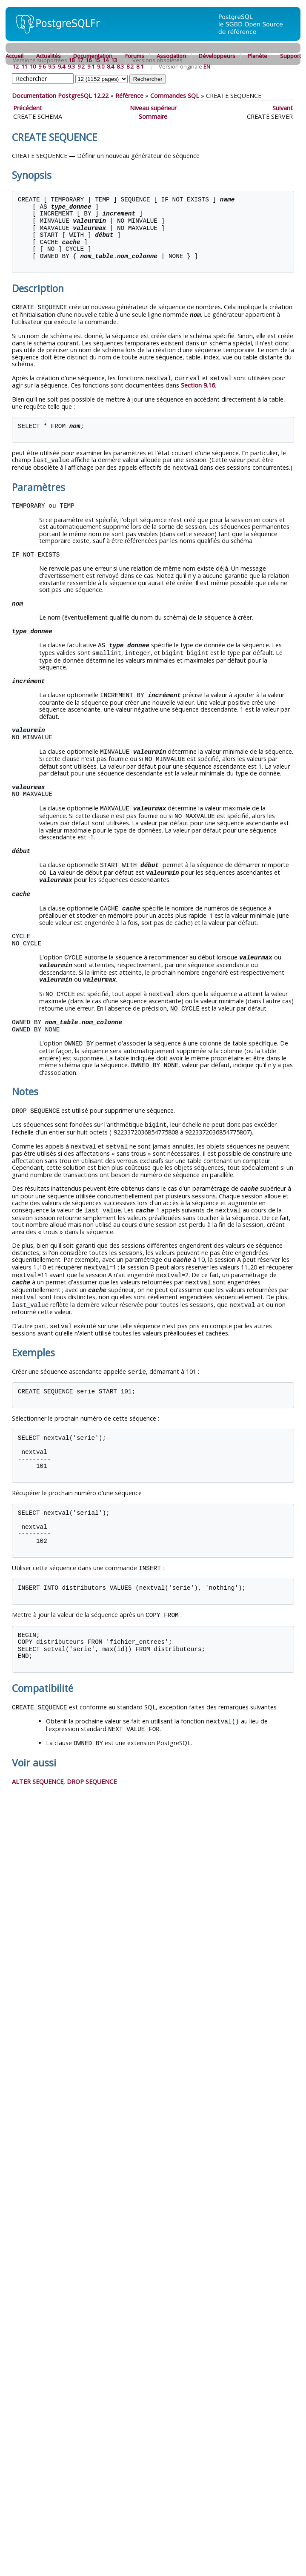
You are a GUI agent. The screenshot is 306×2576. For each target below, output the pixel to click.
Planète (257, 56)
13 (114, 60)
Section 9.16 (198, 384)
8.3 (120, 66)
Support (290, 56)
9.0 (100, 66)
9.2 (81, 66)
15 (97, 60)
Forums (134, 56)
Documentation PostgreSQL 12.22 (60, 96)
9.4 (61, 66)
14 (106, 60)
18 (71, 60)
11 (24, 66)
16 (89, 60)
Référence (129, 96)
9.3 (71, 66)
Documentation (92, 56)
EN (206, 66)
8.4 (110, 66)
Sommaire (153, 116)
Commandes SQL (174, 96)
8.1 (139, 66)
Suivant (282, 108)
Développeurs (217, 56)
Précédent (27, 108)
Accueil (14, 56)
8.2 (130, 66)
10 (33, 66)
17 (80, 60)
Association (171, 56)
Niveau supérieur (153, 108)
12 (16, 66)
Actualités (48, 56)
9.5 (51, 66)
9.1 (90, 66)
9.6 (42, 66)
